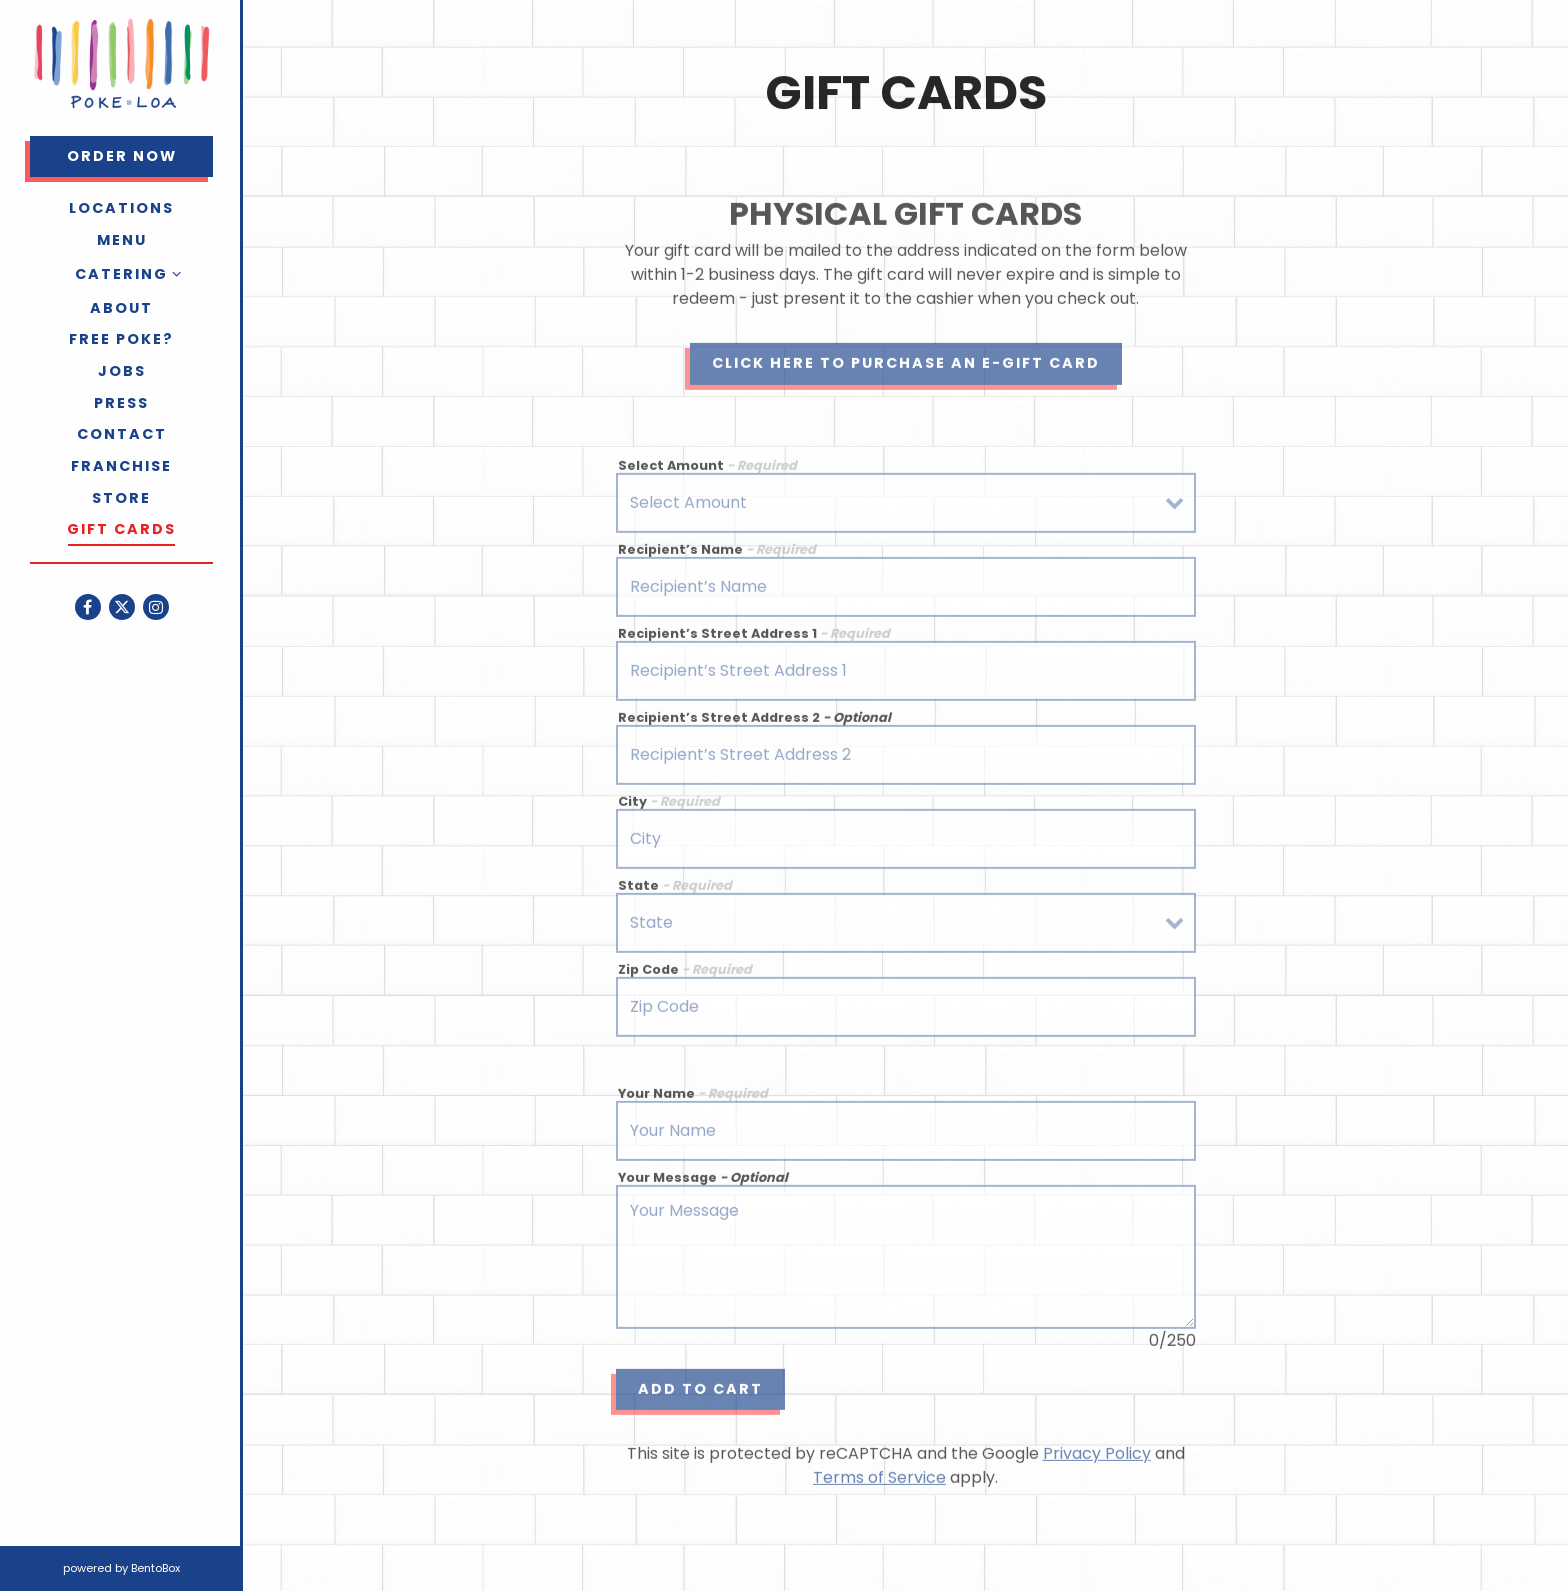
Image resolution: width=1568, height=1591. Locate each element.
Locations (121, 208)
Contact (122, 434)
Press (121, 403)
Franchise (121, 466)
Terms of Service (879, 1481)
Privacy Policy (1097, 1457)
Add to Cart (700, 1392)
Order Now (140, 155)
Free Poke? (121, 339)
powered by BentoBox (153, 1567)
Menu (122, 240)
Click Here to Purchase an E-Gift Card (906, 366)
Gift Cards (121, 529)
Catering (121, 274)
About (121, 308)
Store (121, 498)
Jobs (122, 371)
